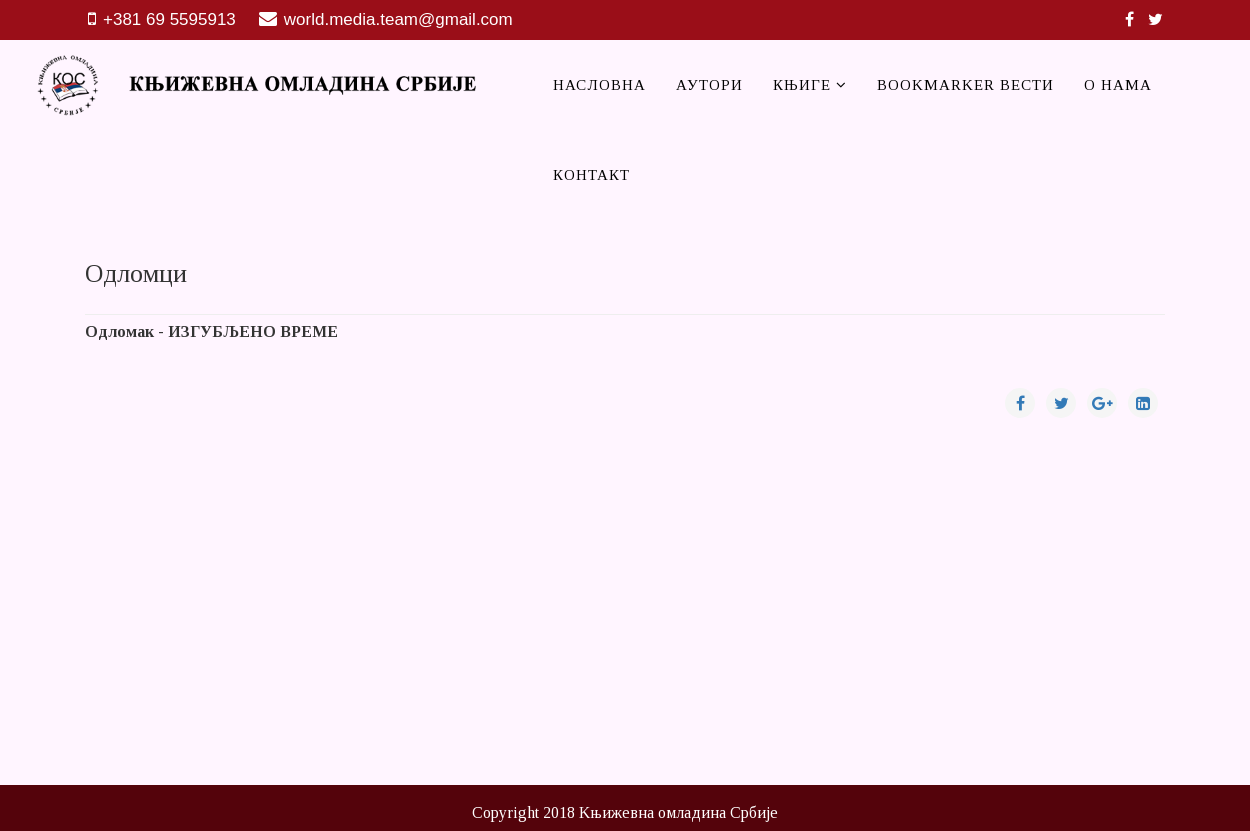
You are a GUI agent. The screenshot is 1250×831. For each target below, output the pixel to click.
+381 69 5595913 (169, 19)
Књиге (804, 85)
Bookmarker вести (965, 85)
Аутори (709, 85)
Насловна (599, 85)
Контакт (591, 175)
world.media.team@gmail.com (398, 19)
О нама (1118, 85)
